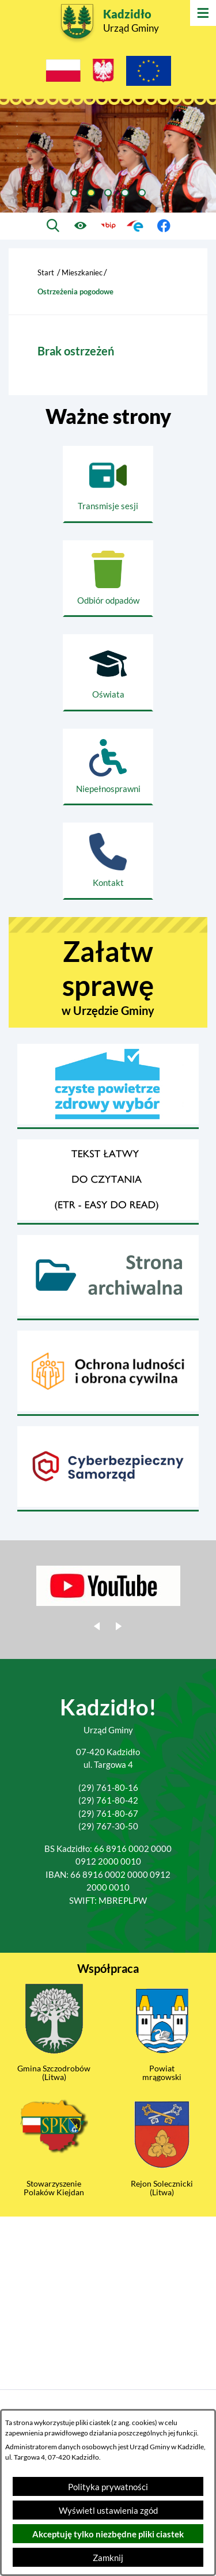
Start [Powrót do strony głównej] (45, 272)
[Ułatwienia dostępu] (80, 225)
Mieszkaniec (82, 272)
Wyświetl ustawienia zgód (108, 2510)
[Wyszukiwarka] (53, 225)
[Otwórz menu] (203, 13)
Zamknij (108, 2557)
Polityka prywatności (108, 2487)
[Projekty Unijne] (148, 72)
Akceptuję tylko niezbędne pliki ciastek (108, 2534)
